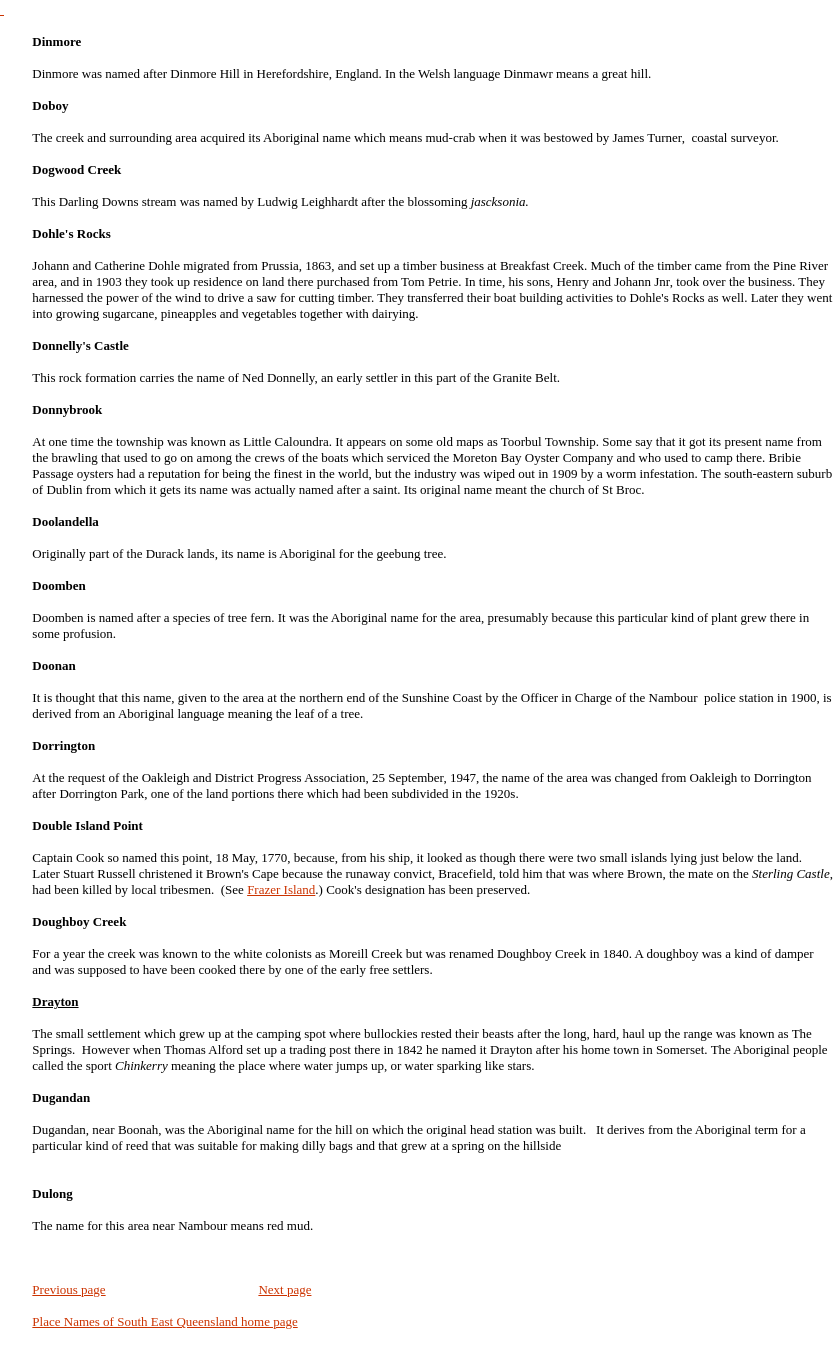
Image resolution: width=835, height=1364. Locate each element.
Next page (284, 1289)
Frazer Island (281, 889)
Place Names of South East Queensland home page (164, 1321)
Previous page (68, 1289)
